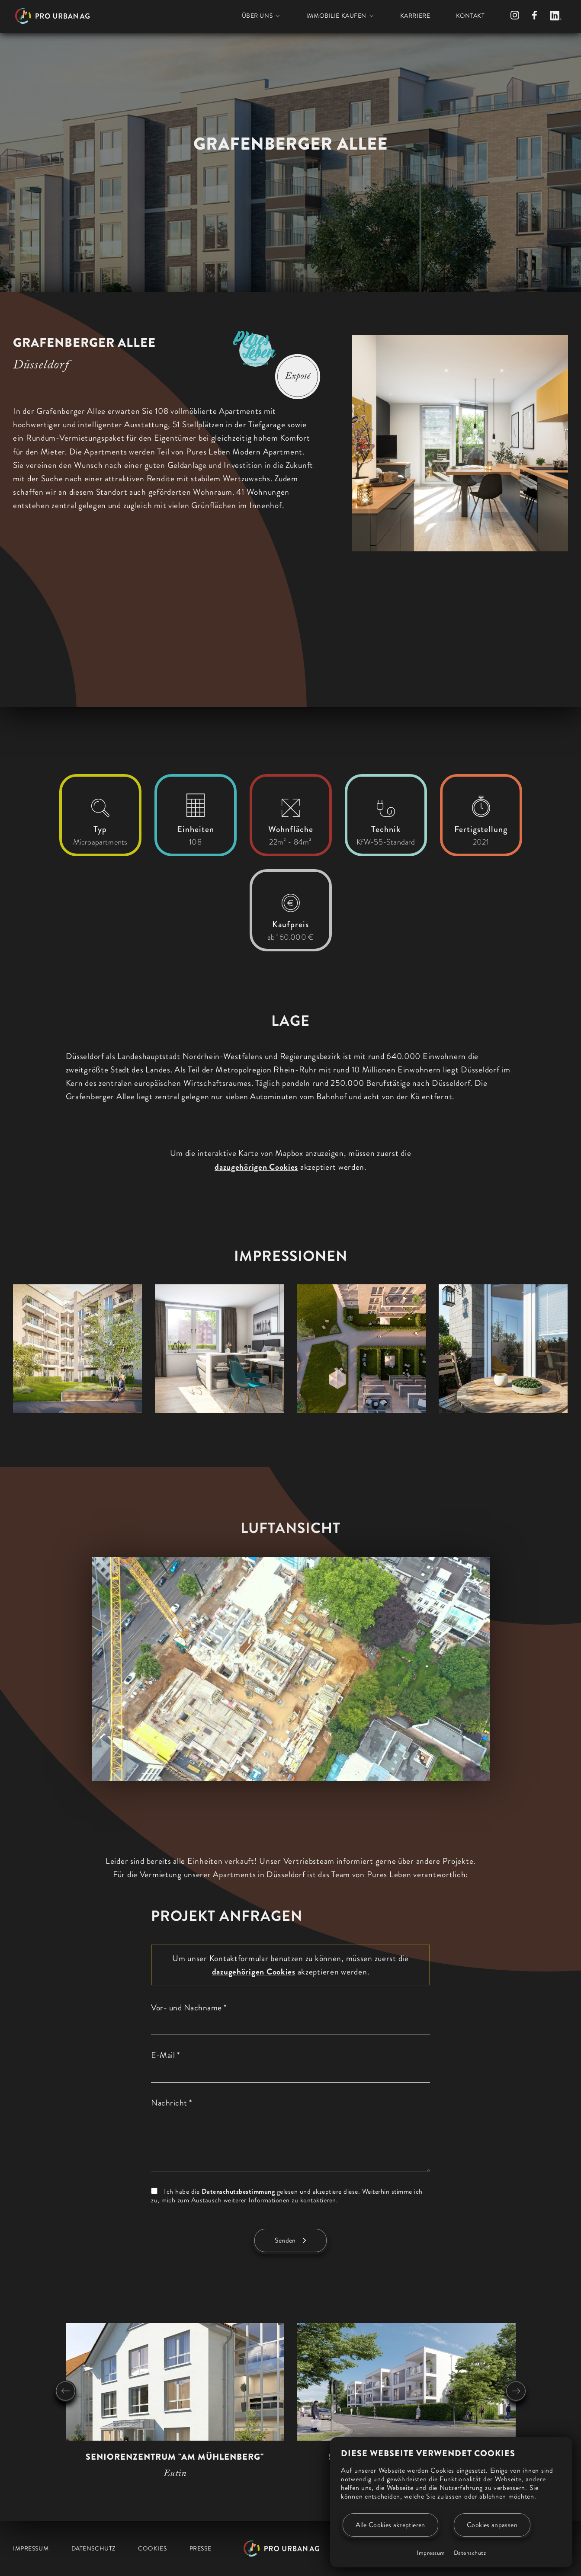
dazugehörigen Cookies (256, 1167)
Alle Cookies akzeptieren (390, 2525)
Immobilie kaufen (336, 15)
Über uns (257, 15)
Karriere (415, 15)
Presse (200, 2548)
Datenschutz (470, 2552)
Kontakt (470, 15)
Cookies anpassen (492, 2525)
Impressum (431, 2552)
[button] (77, 1348)
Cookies (152, 2548)
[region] (171, 529)
